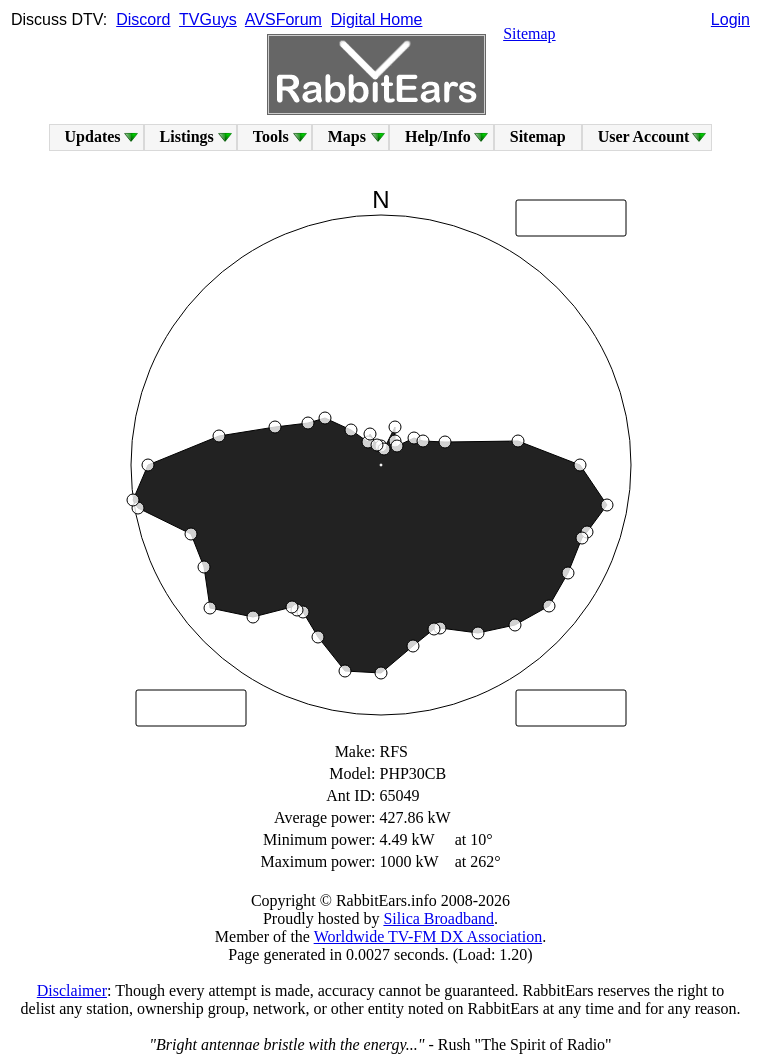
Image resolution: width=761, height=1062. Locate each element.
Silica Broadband (438, 918)
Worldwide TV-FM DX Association (428, 936)
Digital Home (377, 19)
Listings (187, 136)
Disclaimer (72, 990)
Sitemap (529, 33)
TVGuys (208, 19)
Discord (143, 19)
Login (730, 19)
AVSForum (283, 19)
